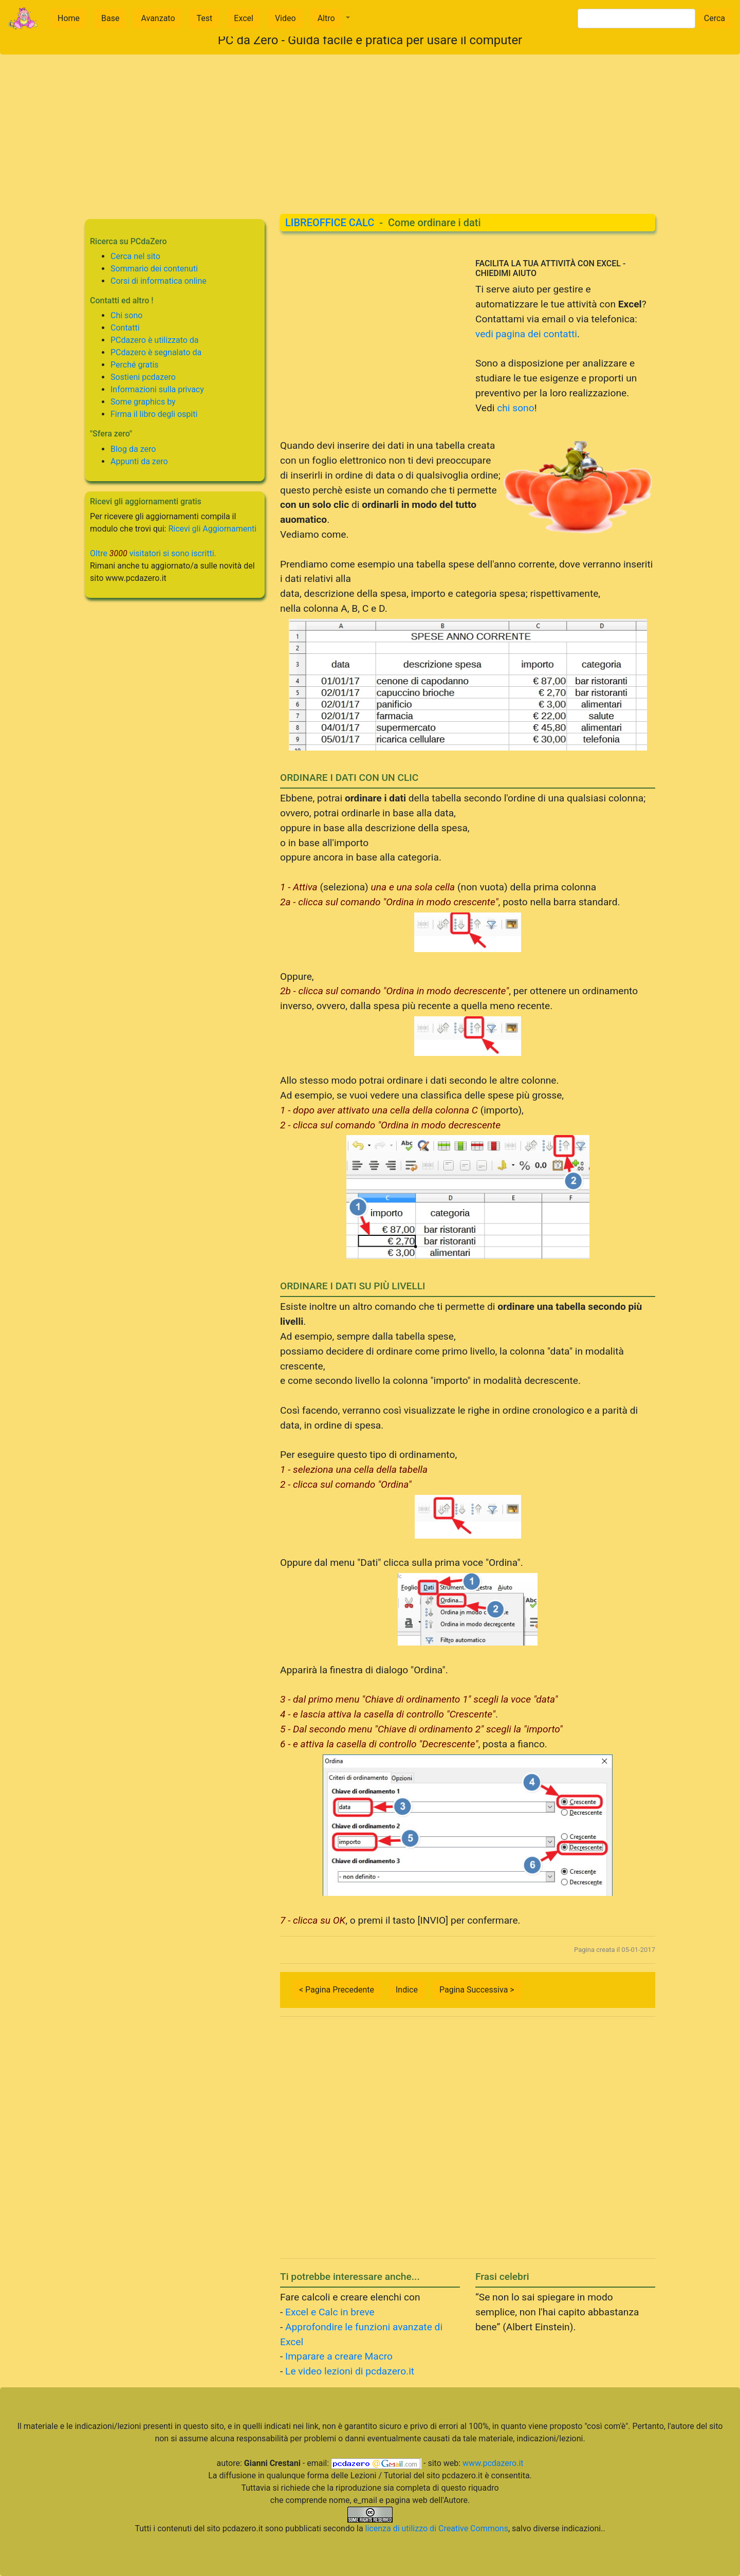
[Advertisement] (370, 126)
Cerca (714, 18)
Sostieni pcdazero (143, 377)
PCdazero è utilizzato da (154, 340)
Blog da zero (133, 449)
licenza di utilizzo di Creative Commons (436, 2528)
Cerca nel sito (135, 256)
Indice (407, 1990)
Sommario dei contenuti (154, 268)
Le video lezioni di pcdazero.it (349, 2371)
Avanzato (158, 18)
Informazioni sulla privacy (157, 389)
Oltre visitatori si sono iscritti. (153, 553)
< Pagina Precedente (336, 1990)
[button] (330, 18)
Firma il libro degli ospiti (153, 414)
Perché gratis (134, 365)
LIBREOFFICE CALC (329, 222)
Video (285, 18)
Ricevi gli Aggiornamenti (212, 529)
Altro (326, 18)
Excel (243, 18)
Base (110, 18)
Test (205, 18)
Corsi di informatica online (158, 281)
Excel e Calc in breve (330, 2312)
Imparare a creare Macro (339, 2356)
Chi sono (126, 315)
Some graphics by (143, 402)
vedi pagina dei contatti (526, 334)
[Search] (636, 18)
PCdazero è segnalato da (155, 352)
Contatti (125, 328)
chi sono (515, 408)
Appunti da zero (139, 461)
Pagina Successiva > (476, 1990)
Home (69, 18)
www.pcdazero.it (492, 2463)
